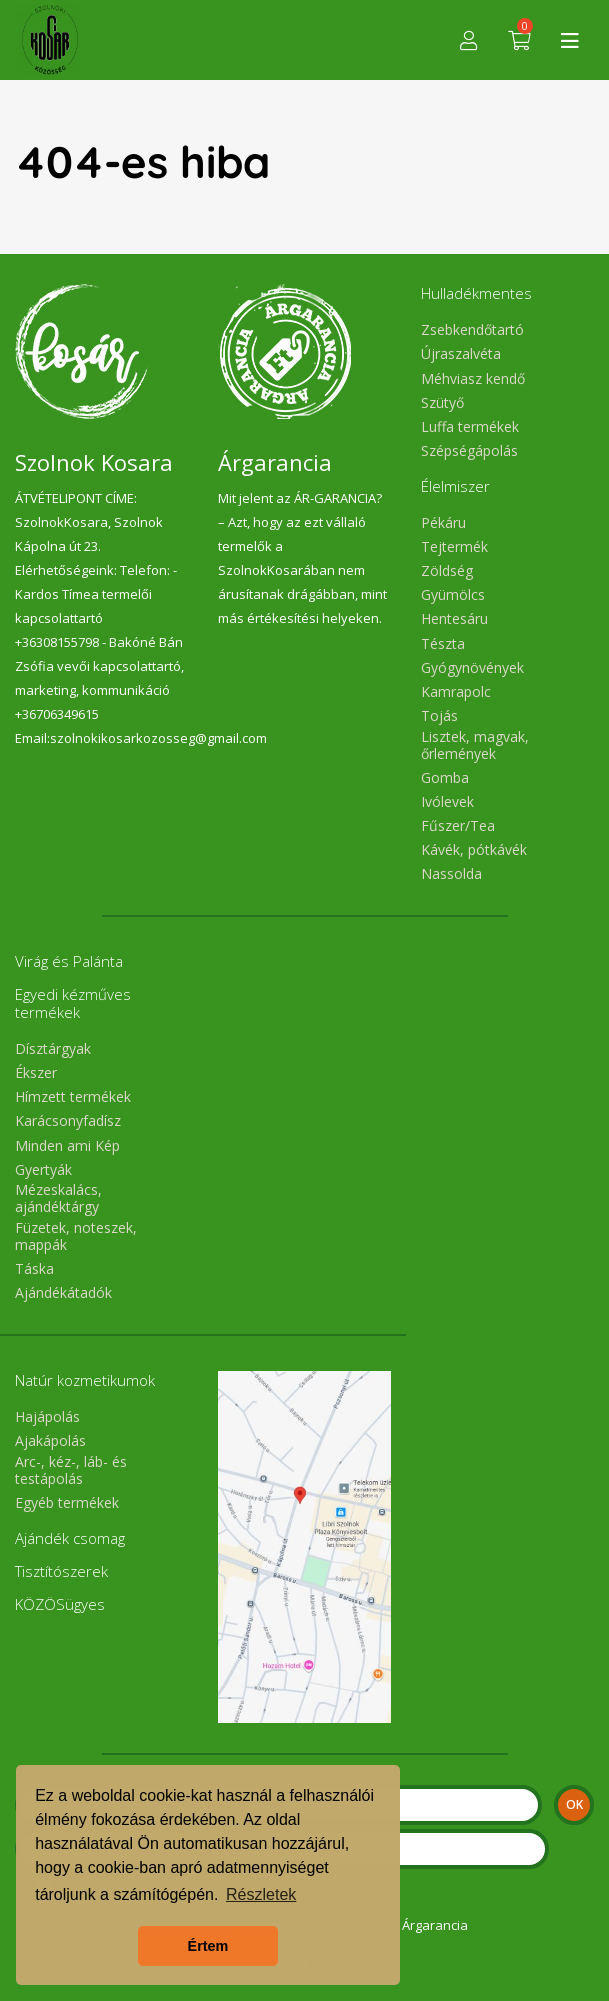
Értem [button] (208, 1946)
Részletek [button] (261, 1894)
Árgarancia (435, 1925)
